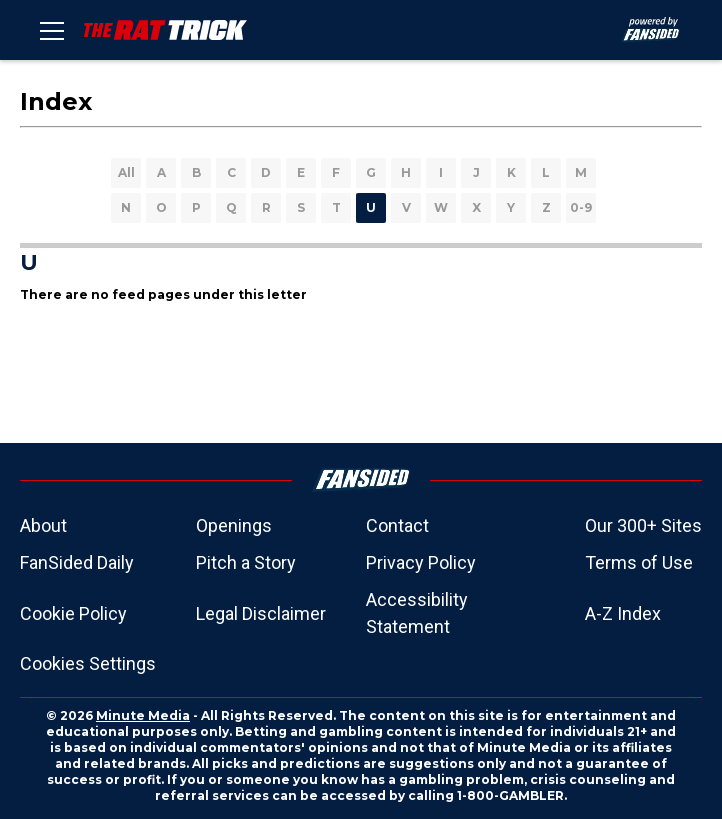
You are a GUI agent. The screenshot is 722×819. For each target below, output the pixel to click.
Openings (234, 525)
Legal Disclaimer (261, 613)
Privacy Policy (421, 562)
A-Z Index (623, 613)
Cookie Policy (73, 613)
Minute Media (143, 715)
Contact (397, 525)
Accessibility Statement (417, 613)
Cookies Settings (88, 663)
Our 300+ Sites (643, 525)
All (126, 172)
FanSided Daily (77, 562)
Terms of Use (639, 562)
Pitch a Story (246, 562)
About (43, 525)
